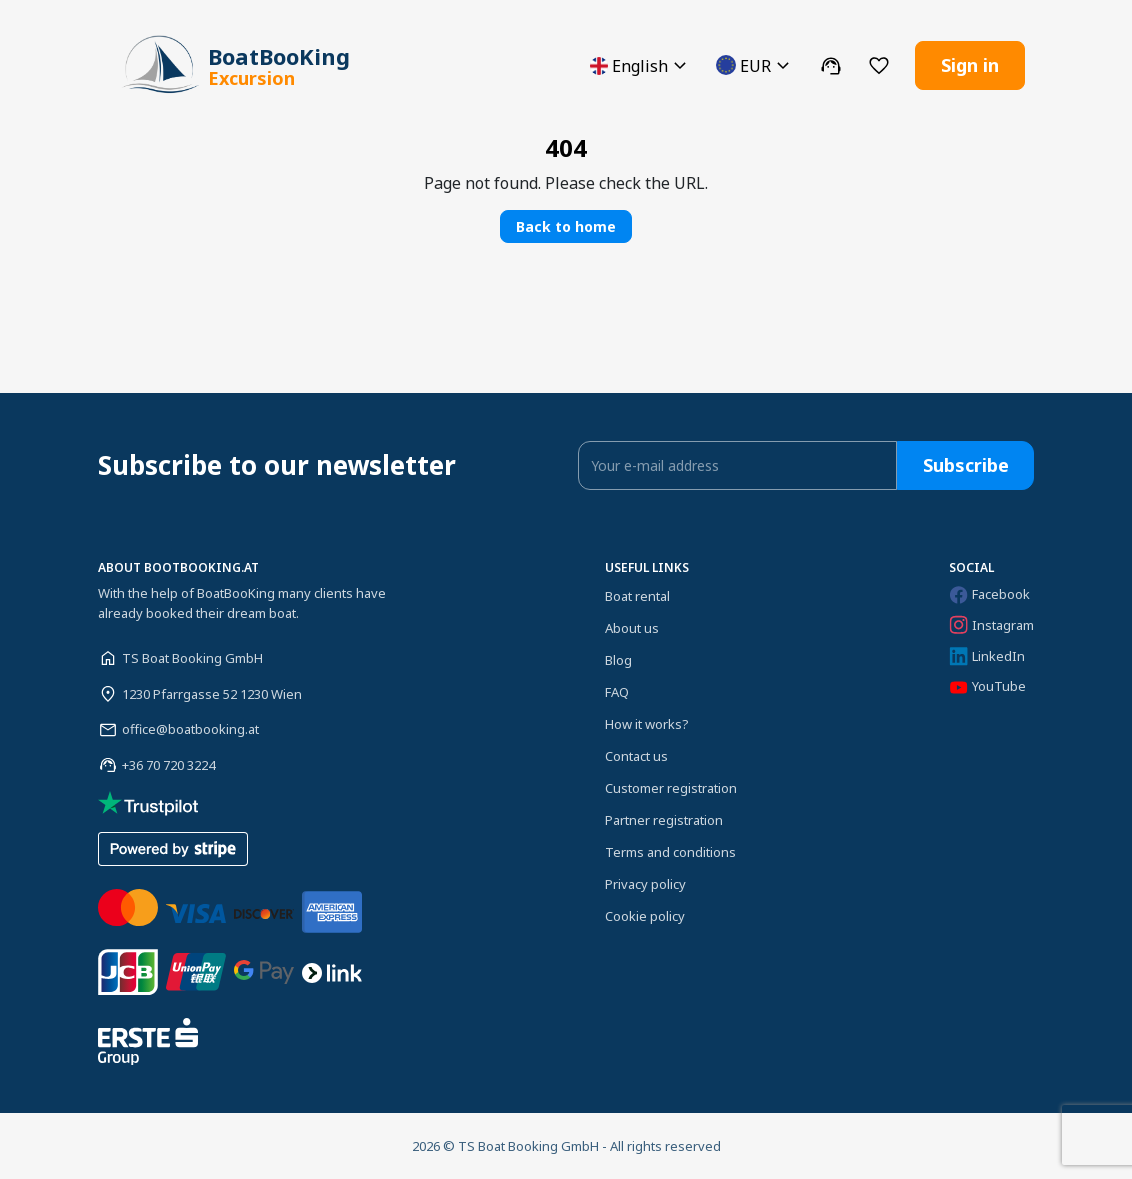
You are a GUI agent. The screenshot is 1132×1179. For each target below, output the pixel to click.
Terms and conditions (670, 852)
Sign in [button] (970, 65)
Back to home (566, 226)
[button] (641, 65)
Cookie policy (645, 916)
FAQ (617, 692)
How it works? (647, 724)
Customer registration (671, 788)
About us (632, 628)
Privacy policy (645, 884)
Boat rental (637, 596)
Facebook (989, 594)
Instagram (991, 625)
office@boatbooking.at (190, 729)
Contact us (636, 756)
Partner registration (664, 820)
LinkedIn (987, 656)
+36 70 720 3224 (168, 765)
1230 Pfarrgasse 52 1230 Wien (212, 693)
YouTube (987, 686)
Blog (618, 660)
